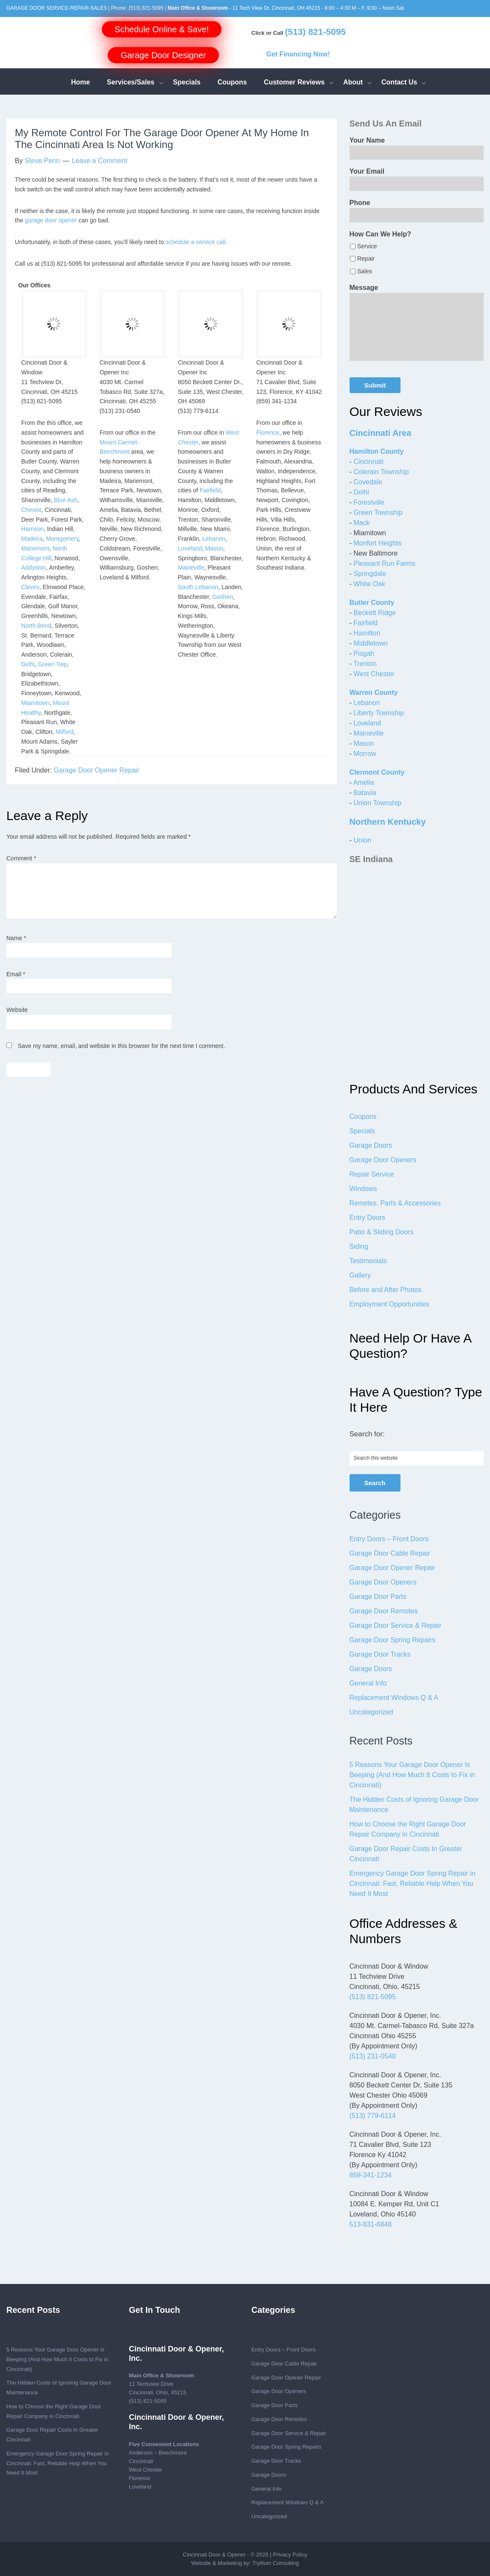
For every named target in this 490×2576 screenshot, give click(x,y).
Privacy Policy (290, 2554)
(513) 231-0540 (373, 2056)
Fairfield (210, 490)
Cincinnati (368, 461)
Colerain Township (381, 471)
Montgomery (62, 538)
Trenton (365, 663)
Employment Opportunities (390, 1304)
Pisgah (363, 653)
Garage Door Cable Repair (390, 1553)
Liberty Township (378, 712)
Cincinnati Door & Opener (214, 2554)
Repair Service (372, 1174)
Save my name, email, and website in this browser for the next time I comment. (121, 1045)
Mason (214, 548)
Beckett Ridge (374, 612)
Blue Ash (65, 500)
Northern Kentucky (388, 821)
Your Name (367, 140)
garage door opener (51, 220)
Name (16, 938)
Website (17, 1009)
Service (367, 246)
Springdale (369, 573)
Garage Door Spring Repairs (393, 1639)
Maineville (191, 567)
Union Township (377, 802)
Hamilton (366, 633)
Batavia (364, 792)
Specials (362, 1131)
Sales (364, 271)
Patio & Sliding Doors (382, 1232)
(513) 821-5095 (146, 8)
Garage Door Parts (378, 1596)
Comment (21, 858)
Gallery (360, 1275)
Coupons (363, 1116)
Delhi (28, 664)
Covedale (367, 482)
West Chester (374, 673)
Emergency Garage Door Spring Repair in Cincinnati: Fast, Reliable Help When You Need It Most (413, 1883)
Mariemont (35, 548)
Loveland (190, 548)
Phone (360, 202)
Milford (64, 731)
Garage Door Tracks (380, 1654)
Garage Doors (371, 1145)
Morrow (364, 753)
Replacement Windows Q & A (394, 1697)
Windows (363, 1188)
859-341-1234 (371, 2175)
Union (362, 840)
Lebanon (214, 538)
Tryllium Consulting (275, 2563)
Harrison (32, 528)
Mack (361, 522)
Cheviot (31, 509)
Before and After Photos (386, 1289)
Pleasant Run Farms (384, 563)
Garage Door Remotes (384, 1611)
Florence (267, 432)
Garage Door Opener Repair (97, 770)
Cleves (30, 587)
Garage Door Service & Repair (396, 1625)
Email (15, 974)
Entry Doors (367, 1217)
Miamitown (35, 702)
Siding (359, 1246)
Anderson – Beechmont (158, 2453)
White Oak (369, 583)
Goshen (222, 596)
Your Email (367, 171)
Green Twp (52, 664)
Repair (366, 258)
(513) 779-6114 (373, 2115)
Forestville (368, 502)
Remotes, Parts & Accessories (395, 1203)
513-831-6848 (371, 2224)
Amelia (363, 782)
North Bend (36, 625)
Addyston (33, 567)
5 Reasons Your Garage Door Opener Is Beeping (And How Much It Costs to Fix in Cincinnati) (412, 1775)
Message (364, 287)
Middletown (370, 643)
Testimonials (368, 1260)
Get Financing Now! (298, 54)
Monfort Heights (377, 543)
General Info (368, 1683)
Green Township (377, 512)
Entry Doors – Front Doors (389, 1538)
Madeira (32, 538)
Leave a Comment (99, 160)
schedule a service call (195, 242)
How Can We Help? (381, 234)
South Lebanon (198, 587)
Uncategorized (371, 1712)
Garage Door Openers (383, 1159)
